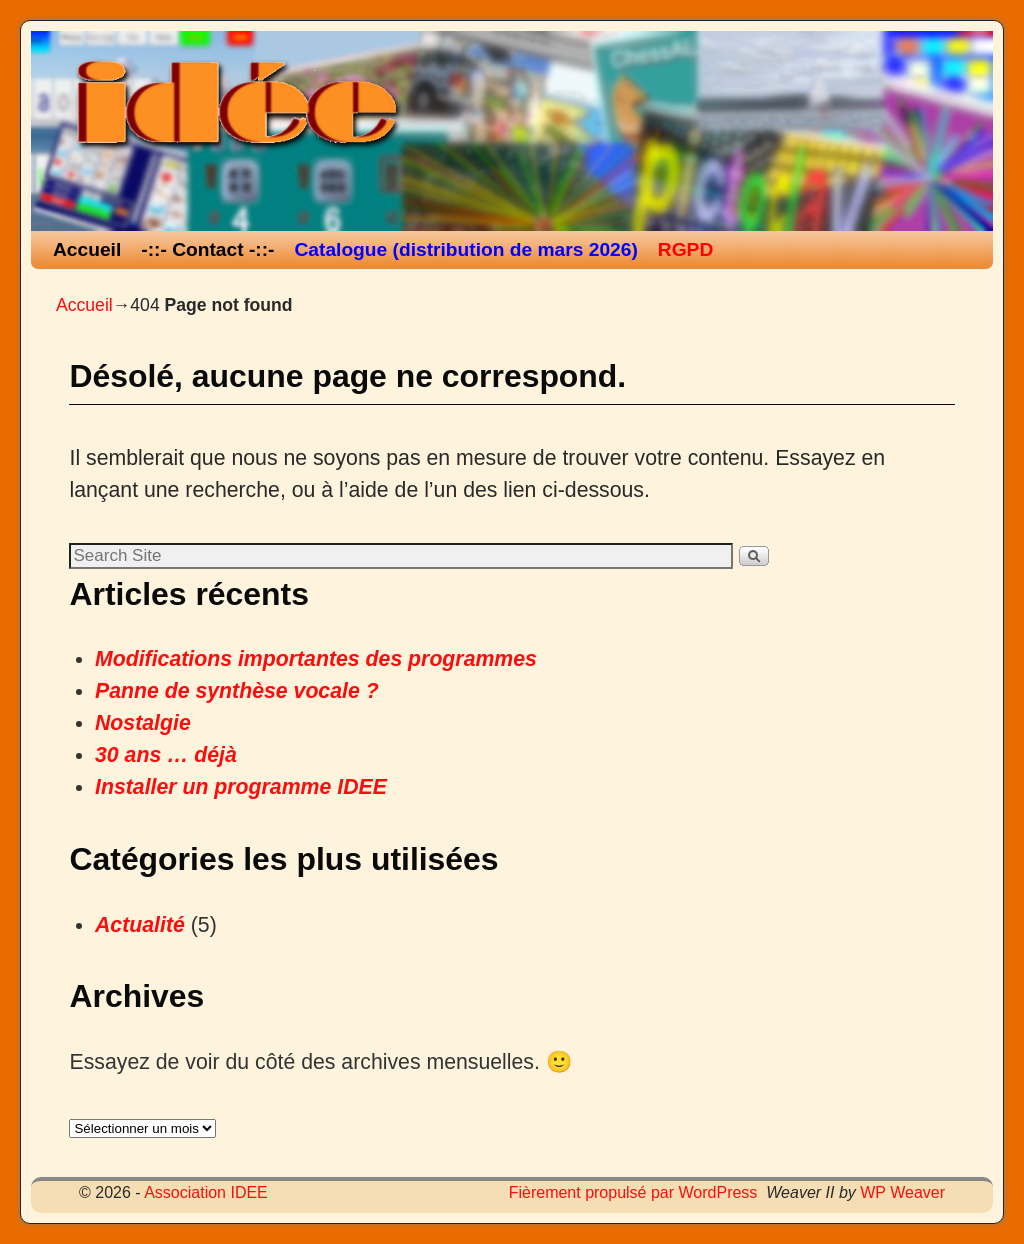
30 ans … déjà (166, 755)
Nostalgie (143, 723)
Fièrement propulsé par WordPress (633, 1192)
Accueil (87, 249)
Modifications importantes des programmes (316, 659)
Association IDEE (206, 1192)
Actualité (140, 925)
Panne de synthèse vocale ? (237, 691)
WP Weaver (902, 1192)
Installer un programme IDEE (241, 787)
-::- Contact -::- (207, 249)
